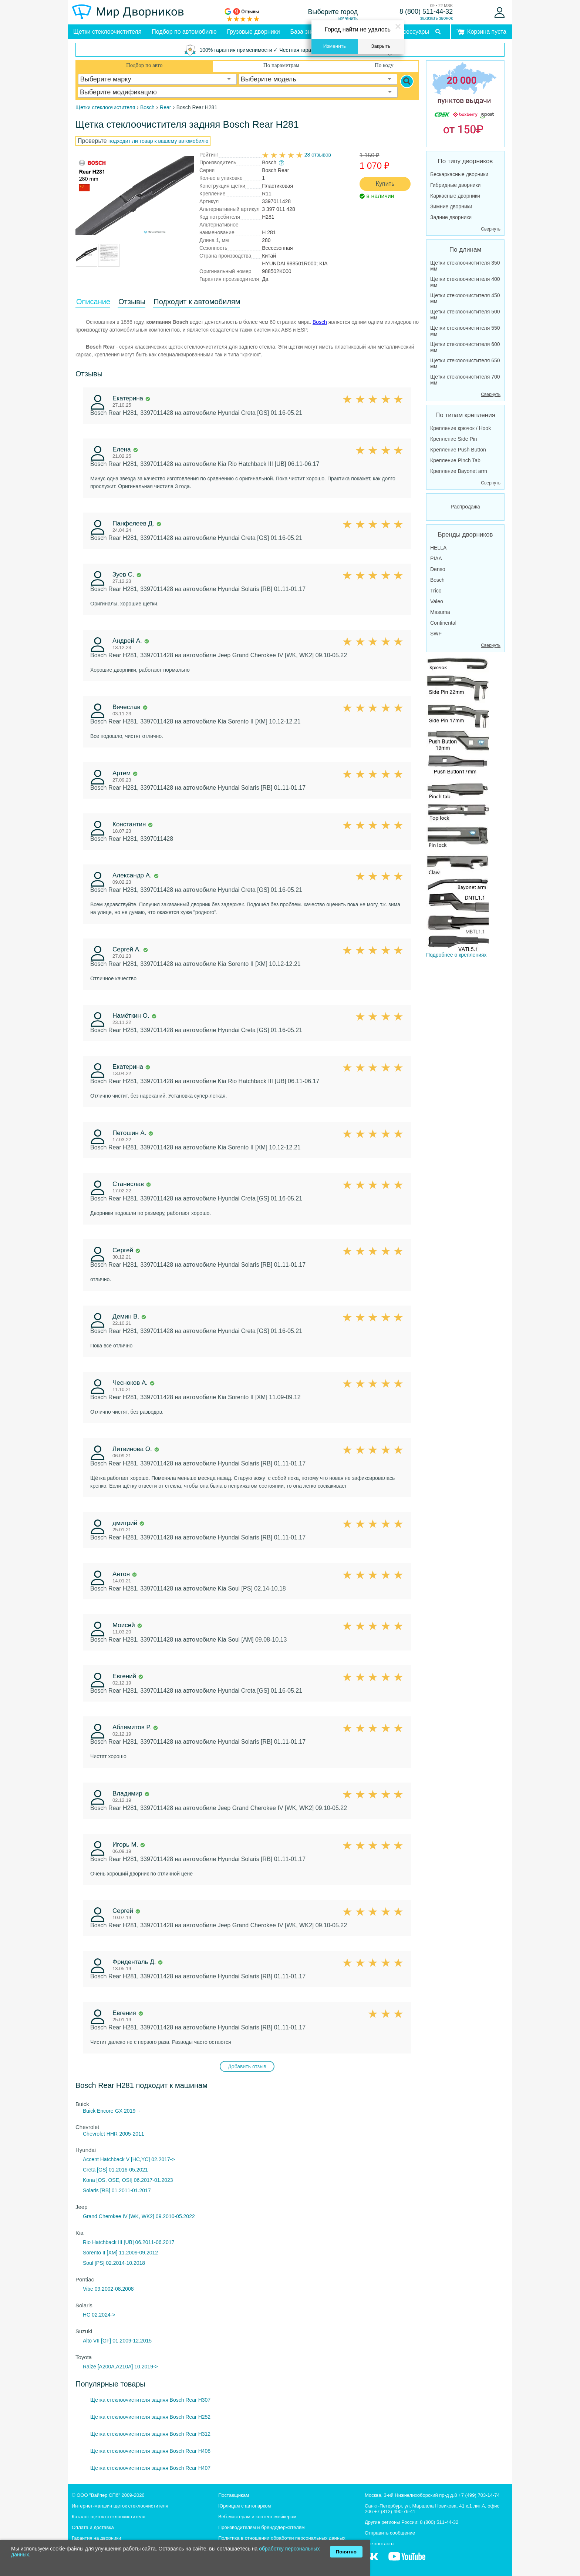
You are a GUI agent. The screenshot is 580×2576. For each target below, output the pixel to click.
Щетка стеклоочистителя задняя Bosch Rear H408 (150, 2451)
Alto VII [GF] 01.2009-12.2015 (117, 2341)
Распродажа (465, 507)
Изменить (334, 46)
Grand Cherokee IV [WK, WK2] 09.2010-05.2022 (139, 2216)
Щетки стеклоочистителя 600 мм (465, 347)
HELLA (438, 548)
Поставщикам (233, 2495)
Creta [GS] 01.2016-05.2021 (115, 2170)
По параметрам (281, 65)
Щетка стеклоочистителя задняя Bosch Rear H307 (150, 2400)
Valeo (436, 601)
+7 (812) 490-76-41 (394, 2511)
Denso (437, 569)
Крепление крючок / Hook (460, 428)
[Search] (407, 81)
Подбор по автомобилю (184, 31)
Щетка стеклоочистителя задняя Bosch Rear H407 (150, 2468)
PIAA (436, 558)
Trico (436, 591)
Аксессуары (413, 31)
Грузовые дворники (253, 31)
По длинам (465, 249)
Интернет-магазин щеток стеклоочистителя (120, 2506)
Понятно (346, 2552)
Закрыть (380, 46)
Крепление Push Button (458, 450)
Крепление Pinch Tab (455, 460)
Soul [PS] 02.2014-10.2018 (114, 2263)
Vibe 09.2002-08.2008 (108, 2289)
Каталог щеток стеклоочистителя (108, 2516)
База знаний (307, 31)
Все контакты (379, 2543)
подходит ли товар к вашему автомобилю (158, 141)
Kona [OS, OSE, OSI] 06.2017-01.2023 (128, 2180)
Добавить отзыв (247, 2066)
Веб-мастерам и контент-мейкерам (257, 2516)
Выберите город (333, 12)
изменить (348, 18)
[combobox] (157, 79)
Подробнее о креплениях (457, 807)
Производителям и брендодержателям (261, 2527)
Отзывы (131, 302)
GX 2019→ (128, 2111)
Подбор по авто (144, 65)
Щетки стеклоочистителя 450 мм (465, 298)
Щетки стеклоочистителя (107, 31)
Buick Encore (98, 2111)
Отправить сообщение (390, 2533)
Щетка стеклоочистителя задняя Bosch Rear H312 (150, 2434)
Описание (93, 302)
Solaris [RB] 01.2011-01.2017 (117, 2190)
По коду (384, 65)
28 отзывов (317, 155)
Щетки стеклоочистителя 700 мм (465, 380)
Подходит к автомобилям (197, 302)
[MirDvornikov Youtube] (406, 2560)
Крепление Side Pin (453, 439)
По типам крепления (465, 415)
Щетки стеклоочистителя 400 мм (465, 282)
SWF (436, 634)
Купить (385, 184)
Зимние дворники (451, 206)
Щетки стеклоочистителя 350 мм (465, 266)
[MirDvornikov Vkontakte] (372, 2560)
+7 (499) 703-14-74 (479, 2495)
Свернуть (490, 229)
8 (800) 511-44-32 (426, 11)
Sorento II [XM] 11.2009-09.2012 (120, 2253)
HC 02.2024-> (99, 2315)
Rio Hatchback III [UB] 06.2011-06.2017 (128, 2242)
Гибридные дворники (455, 185)
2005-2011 (131, 2134)
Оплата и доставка (93, 2527)
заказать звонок (436, 18)
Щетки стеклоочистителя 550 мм (465, 331)
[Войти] (500, 12)
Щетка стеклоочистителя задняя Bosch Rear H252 (150, 2417)
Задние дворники (451, 217)
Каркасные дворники (455, 196)
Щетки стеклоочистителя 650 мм (465, 363)
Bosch (320, 322)
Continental (443, 623)
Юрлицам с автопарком (244, 2506)
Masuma (440, 612)
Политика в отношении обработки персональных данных (281, 2538)
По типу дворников (465, 161)
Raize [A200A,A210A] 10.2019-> (120, 2367)
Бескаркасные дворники (459, 174)
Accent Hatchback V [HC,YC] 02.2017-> (129, 2159)
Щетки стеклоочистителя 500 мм (465, 314)
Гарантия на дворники (96, 2538)
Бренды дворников (465, 534)
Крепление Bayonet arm (458, 471)
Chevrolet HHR (100, 2134)
